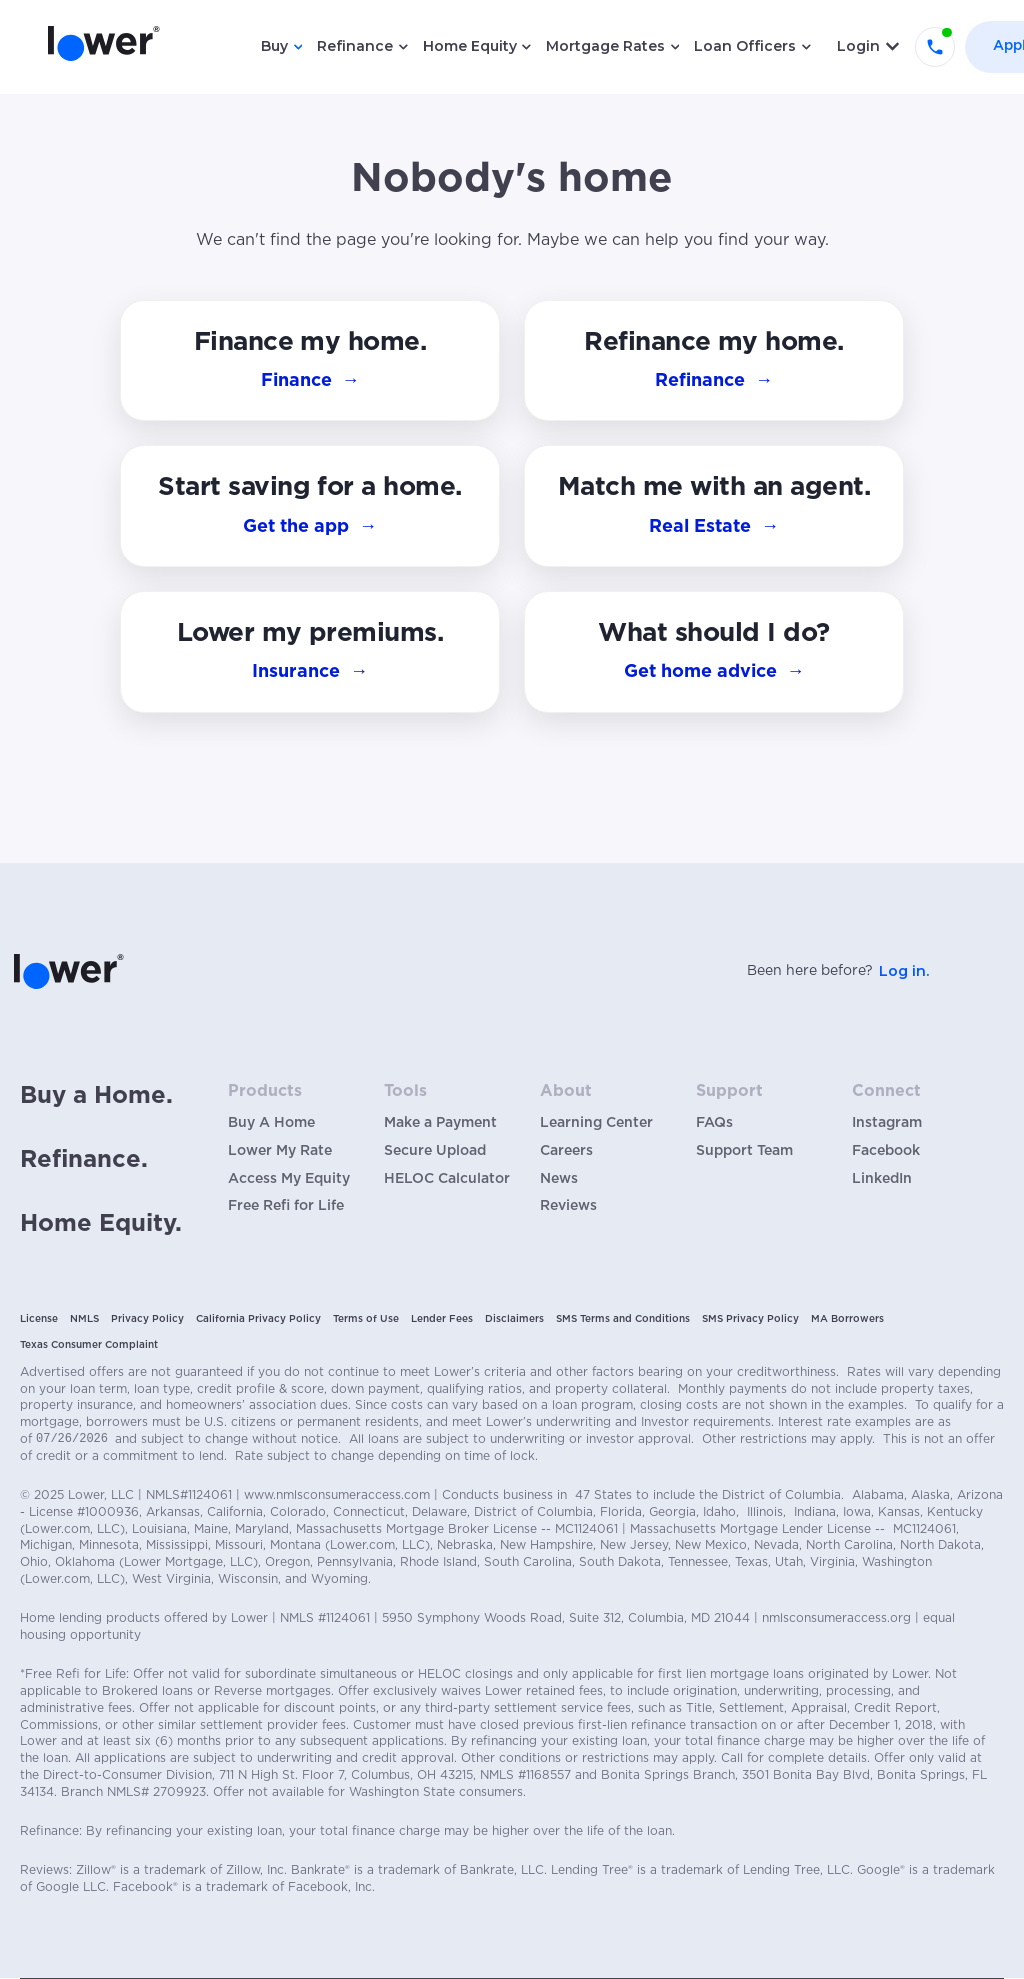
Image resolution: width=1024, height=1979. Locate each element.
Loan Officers (745, 46)
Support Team (744, 1151)
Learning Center (596, 1123)
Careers (566, 1151)
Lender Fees (442, 1319)
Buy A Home (271, 1123)
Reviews (568, 1206)
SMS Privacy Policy (750, 1319)
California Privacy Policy (258, 1319)
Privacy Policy (147, 1319)
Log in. (904, 971)
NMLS (84, 1319)
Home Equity (470, 46)
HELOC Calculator (447, 1179)
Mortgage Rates (605, 46)
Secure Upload (435, 1151)
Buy (274, 46)
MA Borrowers (847, 1319)
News (559, 1179)
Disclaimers (514, 1319)
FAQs (714, 1123)
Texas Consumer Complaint (89, 1345)
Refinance (355, 46)
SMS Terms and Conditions (623, 1319)
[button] (714, 652)
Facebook (886, 1151)
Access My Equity (289, 1179)
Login (858, 46)
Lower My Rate (280, 1151)
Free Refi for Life (286, 1206)
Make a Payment (440, 1123)
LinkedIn (882, 1179)
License (39, 1319)
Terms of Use (366, 1319)
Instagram (887, 1123)
